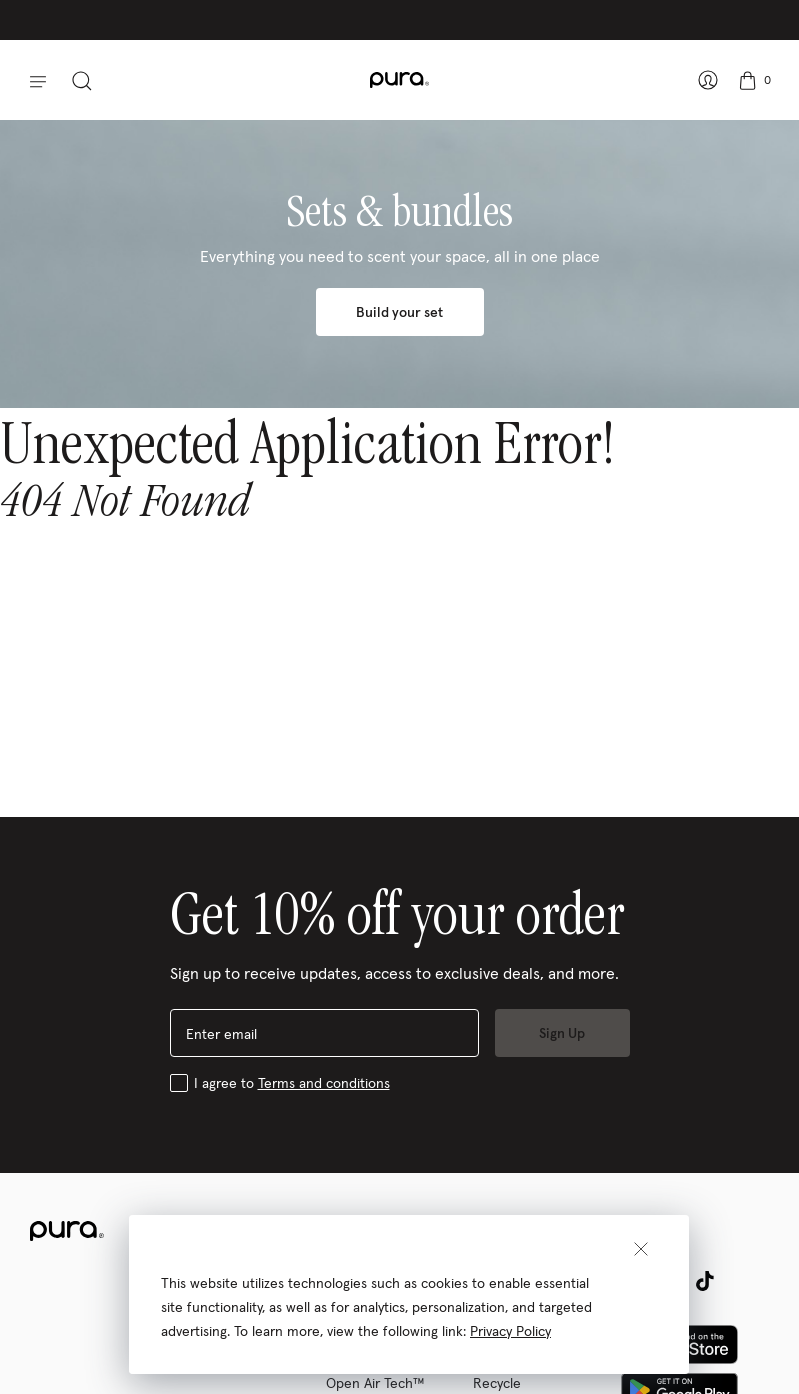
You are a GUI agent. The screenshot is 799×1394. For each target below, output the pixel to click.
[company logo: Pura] (399, 80)
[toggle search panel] (86, 80)
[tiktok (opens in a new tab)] (705, 1281)
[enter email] (324, 1033)
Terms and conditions (324, 1083)
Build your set (399, 312)
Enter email (221, 1034)
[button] (31, 80)
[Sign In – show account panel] (704, 80)
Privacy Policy (510, 1331)
